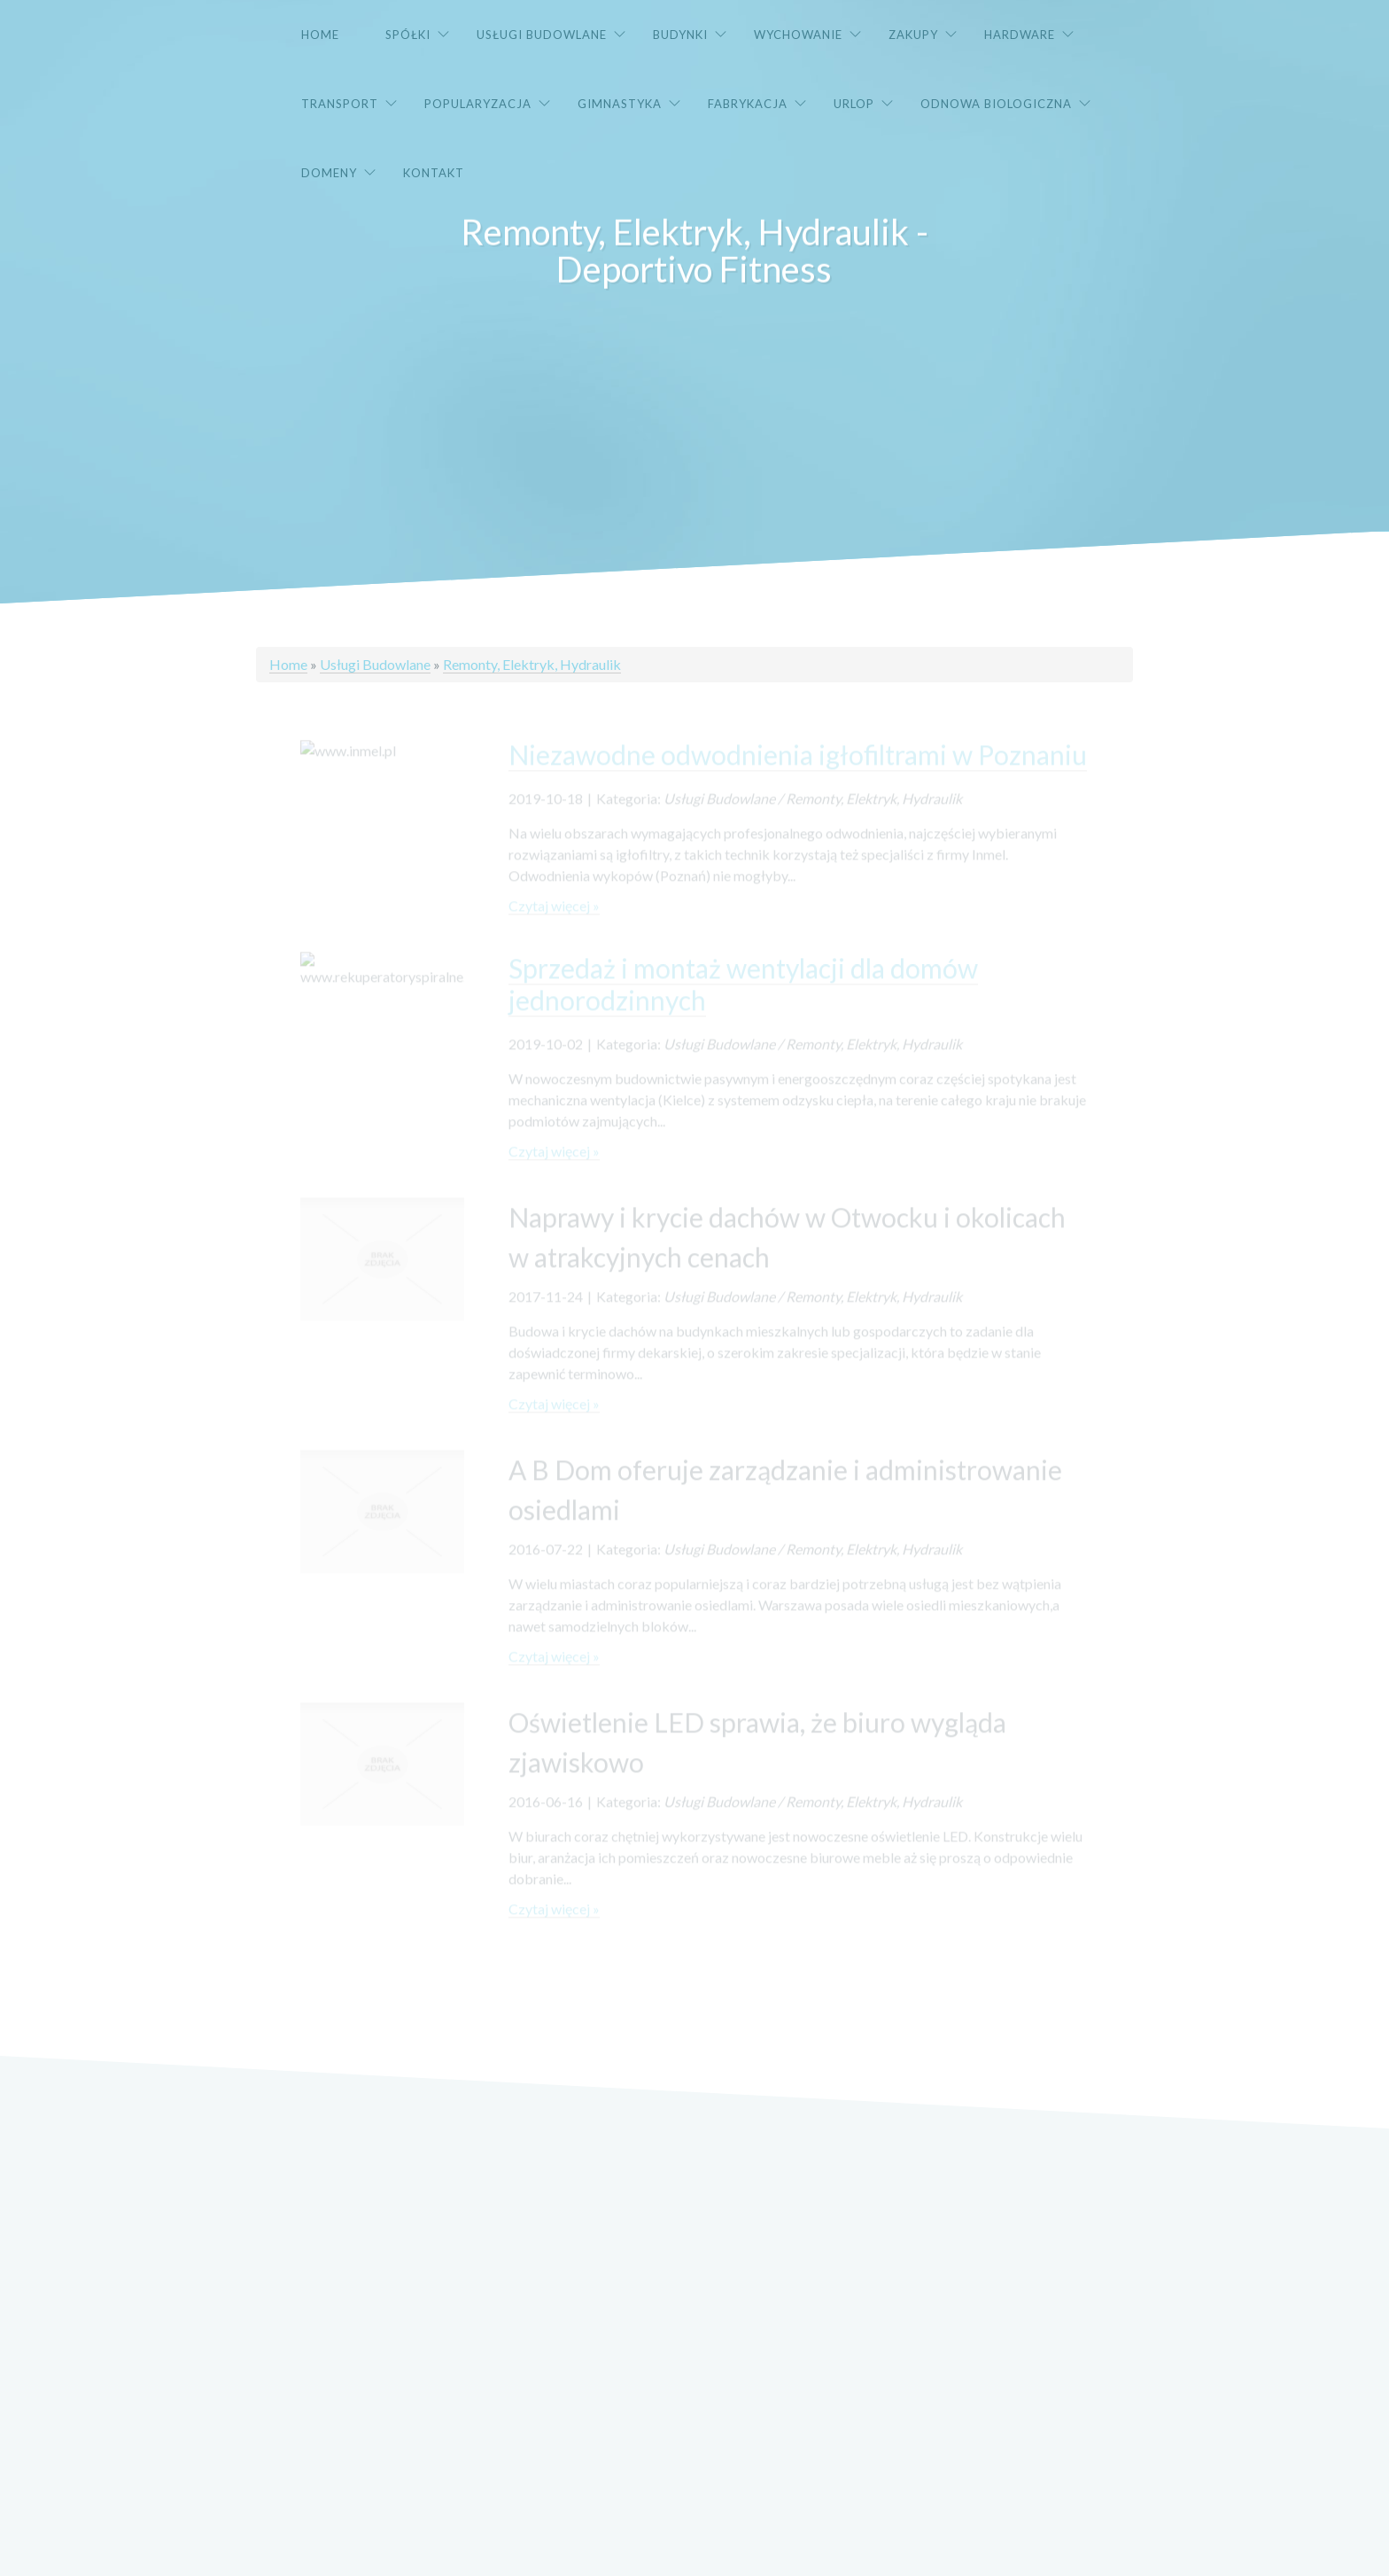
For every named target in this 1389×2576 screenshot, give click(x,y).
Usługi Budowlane (375, 664)
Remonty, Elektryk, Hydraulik (532, 664)
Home (288, 664)
